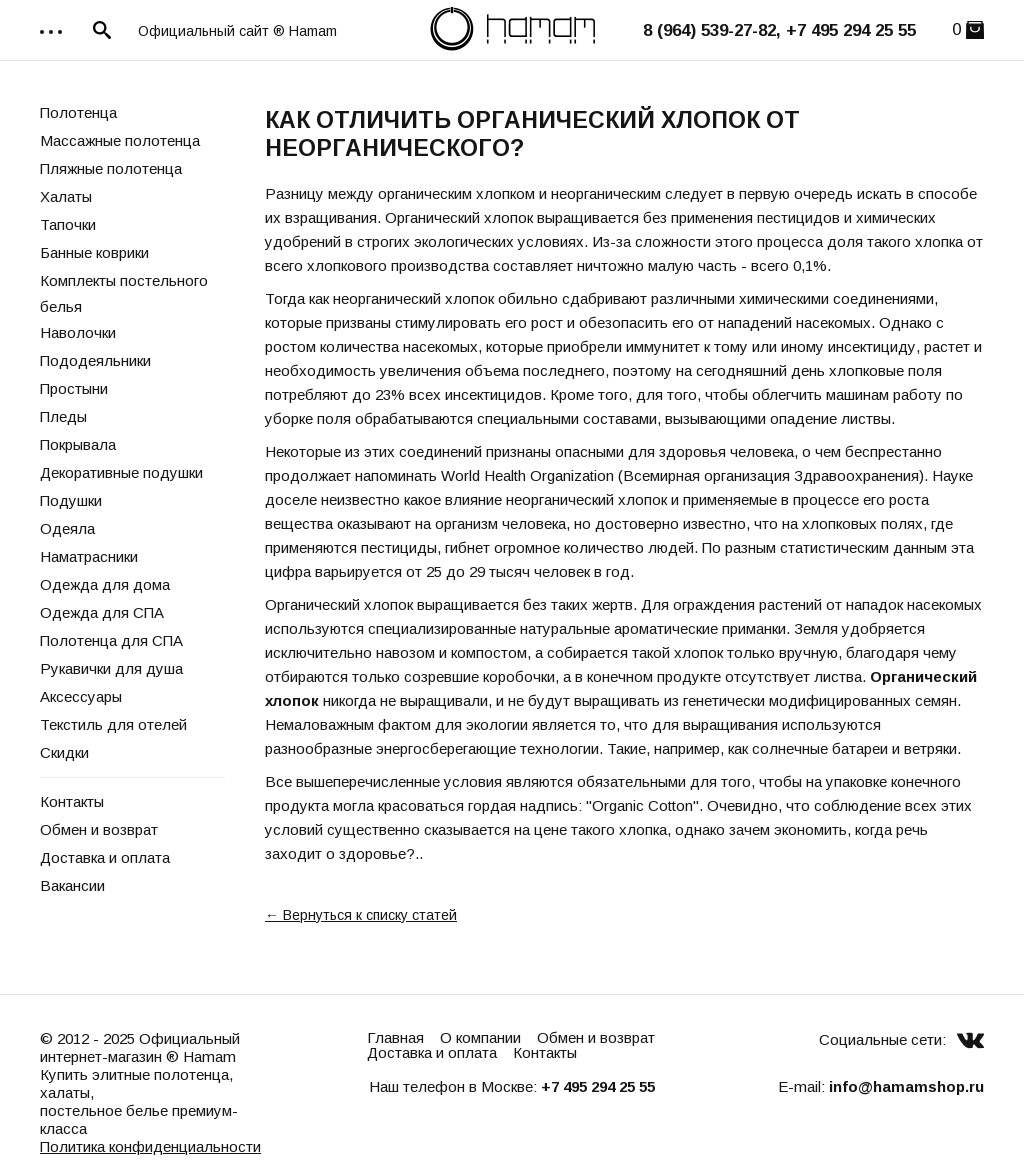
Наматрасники (89, 556)
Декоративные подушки (121, 472)
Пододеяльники (95, 360)
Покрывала (78, 444)
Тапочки (68, 224)
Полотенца (78, 112)
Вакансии (72, 885)
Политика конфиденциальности (150, 1146)
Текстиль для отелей (113, 724)
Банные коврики (94, 252)
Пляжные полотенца (111, 168)
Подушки (71, 500)
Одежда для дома (105, 584)
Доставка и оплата (105, 857)
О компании (480, 1037)
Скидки (64, 752)
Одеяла (67, 528)
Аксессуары (81, 696)
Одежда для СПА (102, 612)
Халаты (66, 196)
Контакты (72, 801)
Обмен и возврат (99, 829)
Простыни (74, 388)
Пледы (63, 416)
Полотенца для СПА (111, 640)
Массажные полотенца (120, 140)
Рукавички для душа (111, 668)
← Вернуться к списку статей (361, 915)
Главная (395, 1037)
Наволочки (78, 332)
